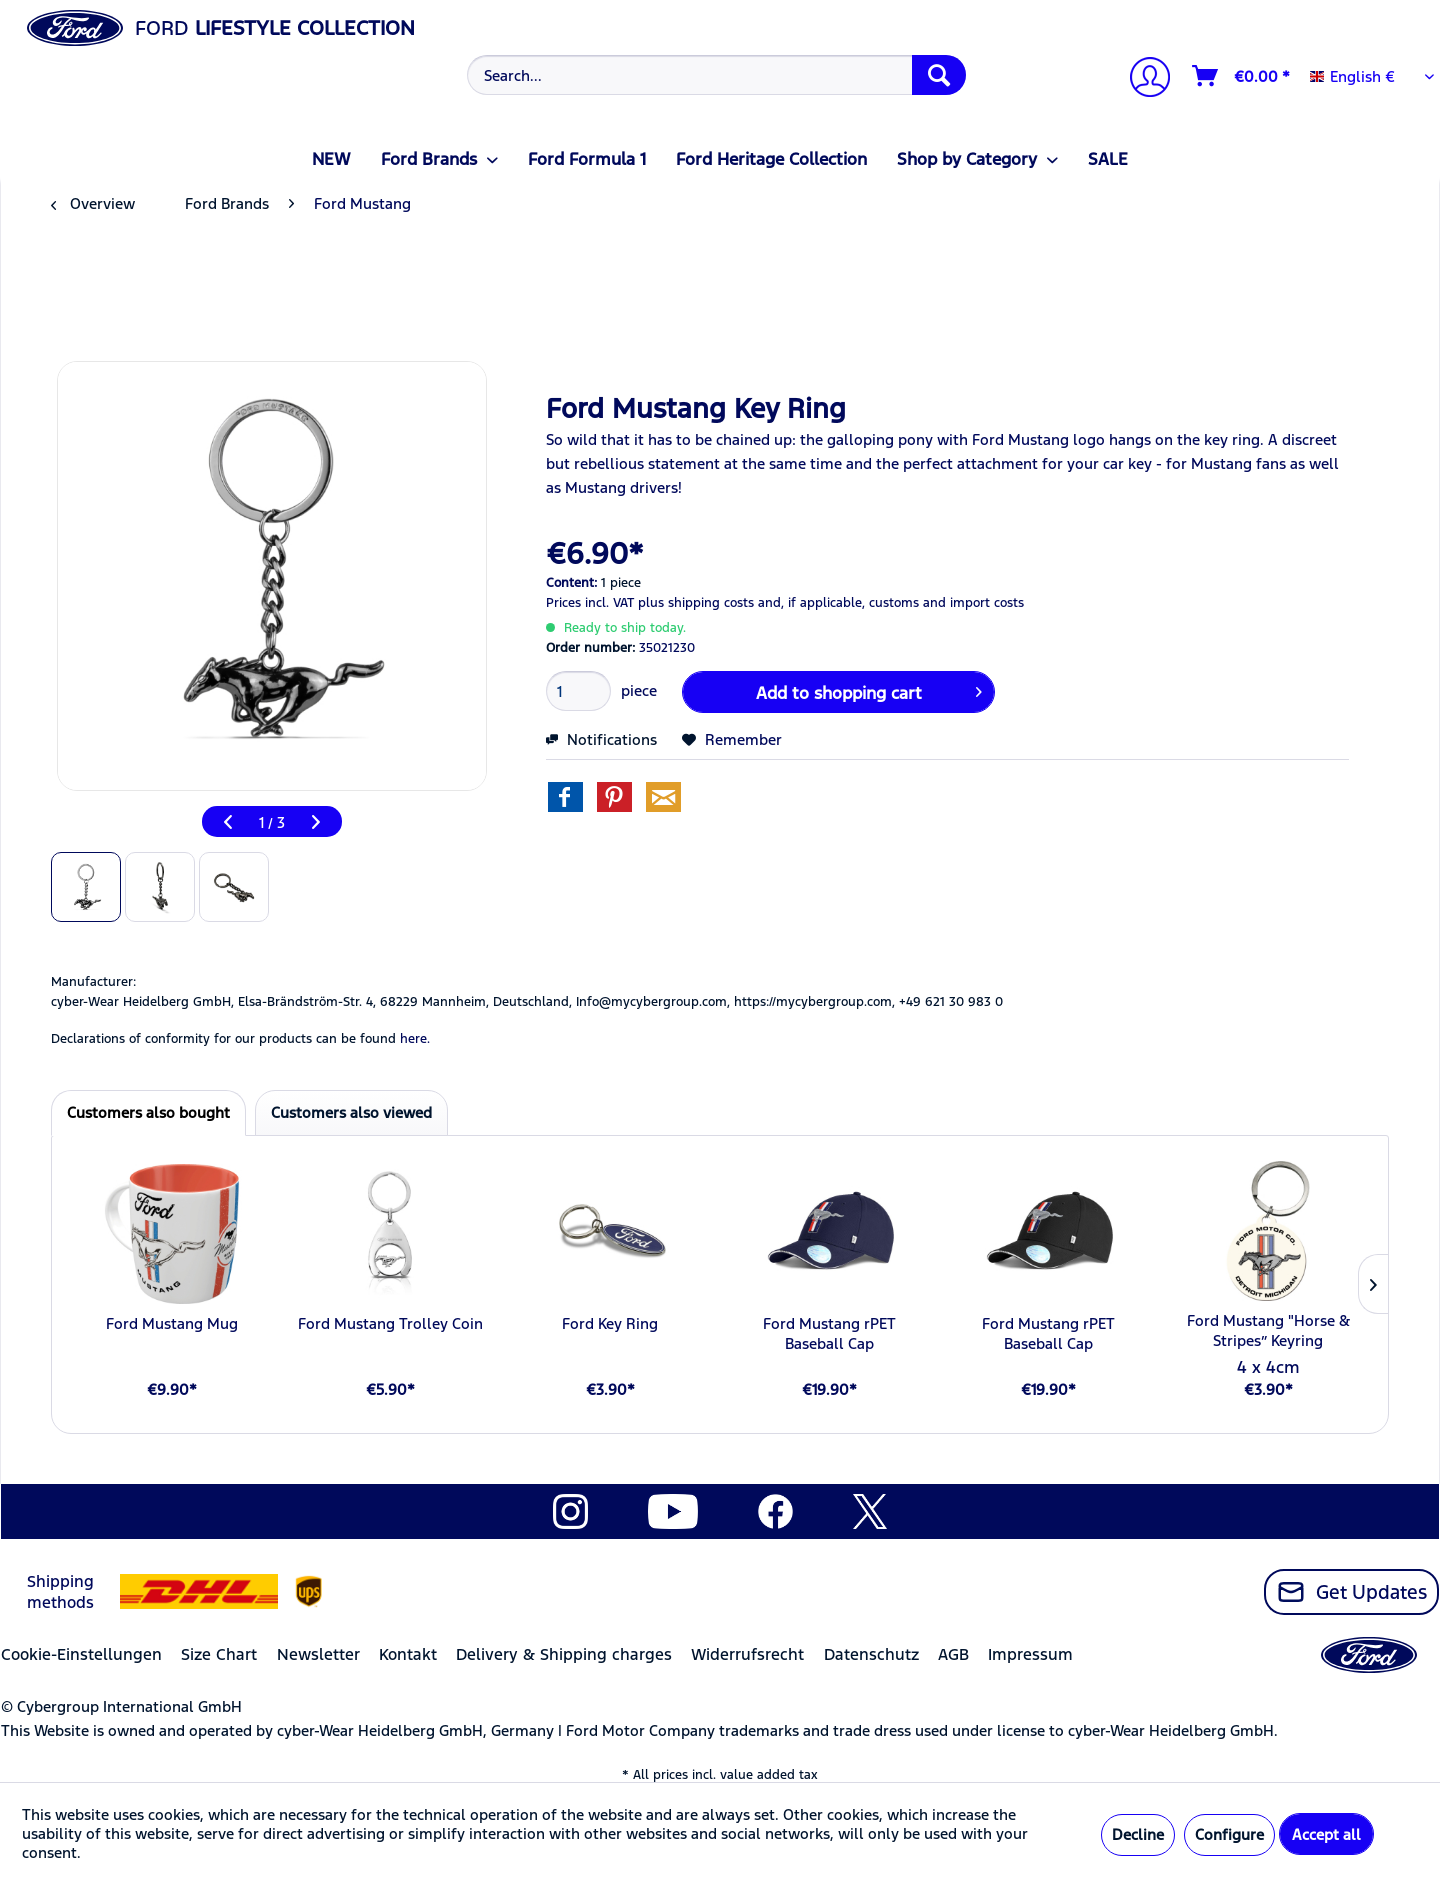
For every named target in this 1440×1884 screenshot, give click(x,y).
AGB (953, 1654)
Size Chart (219, 1654)
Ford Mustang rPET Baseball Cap (829, 1333)
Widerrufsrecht (747, 1654)
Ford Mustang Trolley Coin (390, 1323)
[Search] (939, 75)
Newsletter (318, 1654)
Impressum (1030, 1654)
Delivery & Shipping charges (564, 1654)
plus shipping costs (696, 603)
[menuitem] (714, 75)
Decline (1138, 1834)
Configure (1229, 1834)
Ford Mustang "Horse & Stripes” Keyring (1268, 1330)
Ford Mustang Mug (172, 1323)
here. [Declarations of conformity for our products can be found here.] (415, 1039)
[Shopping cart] (1242, 76)
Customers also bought (148, 1112)
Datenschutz (871, 1654)
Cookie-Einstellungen (81, 1654)
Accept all (1326, 1834)
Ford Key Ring (610, 1323)
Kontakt (408, 1654)
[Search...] (716, 75)
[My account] (1142, 79)
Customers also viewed (351, 1112)
